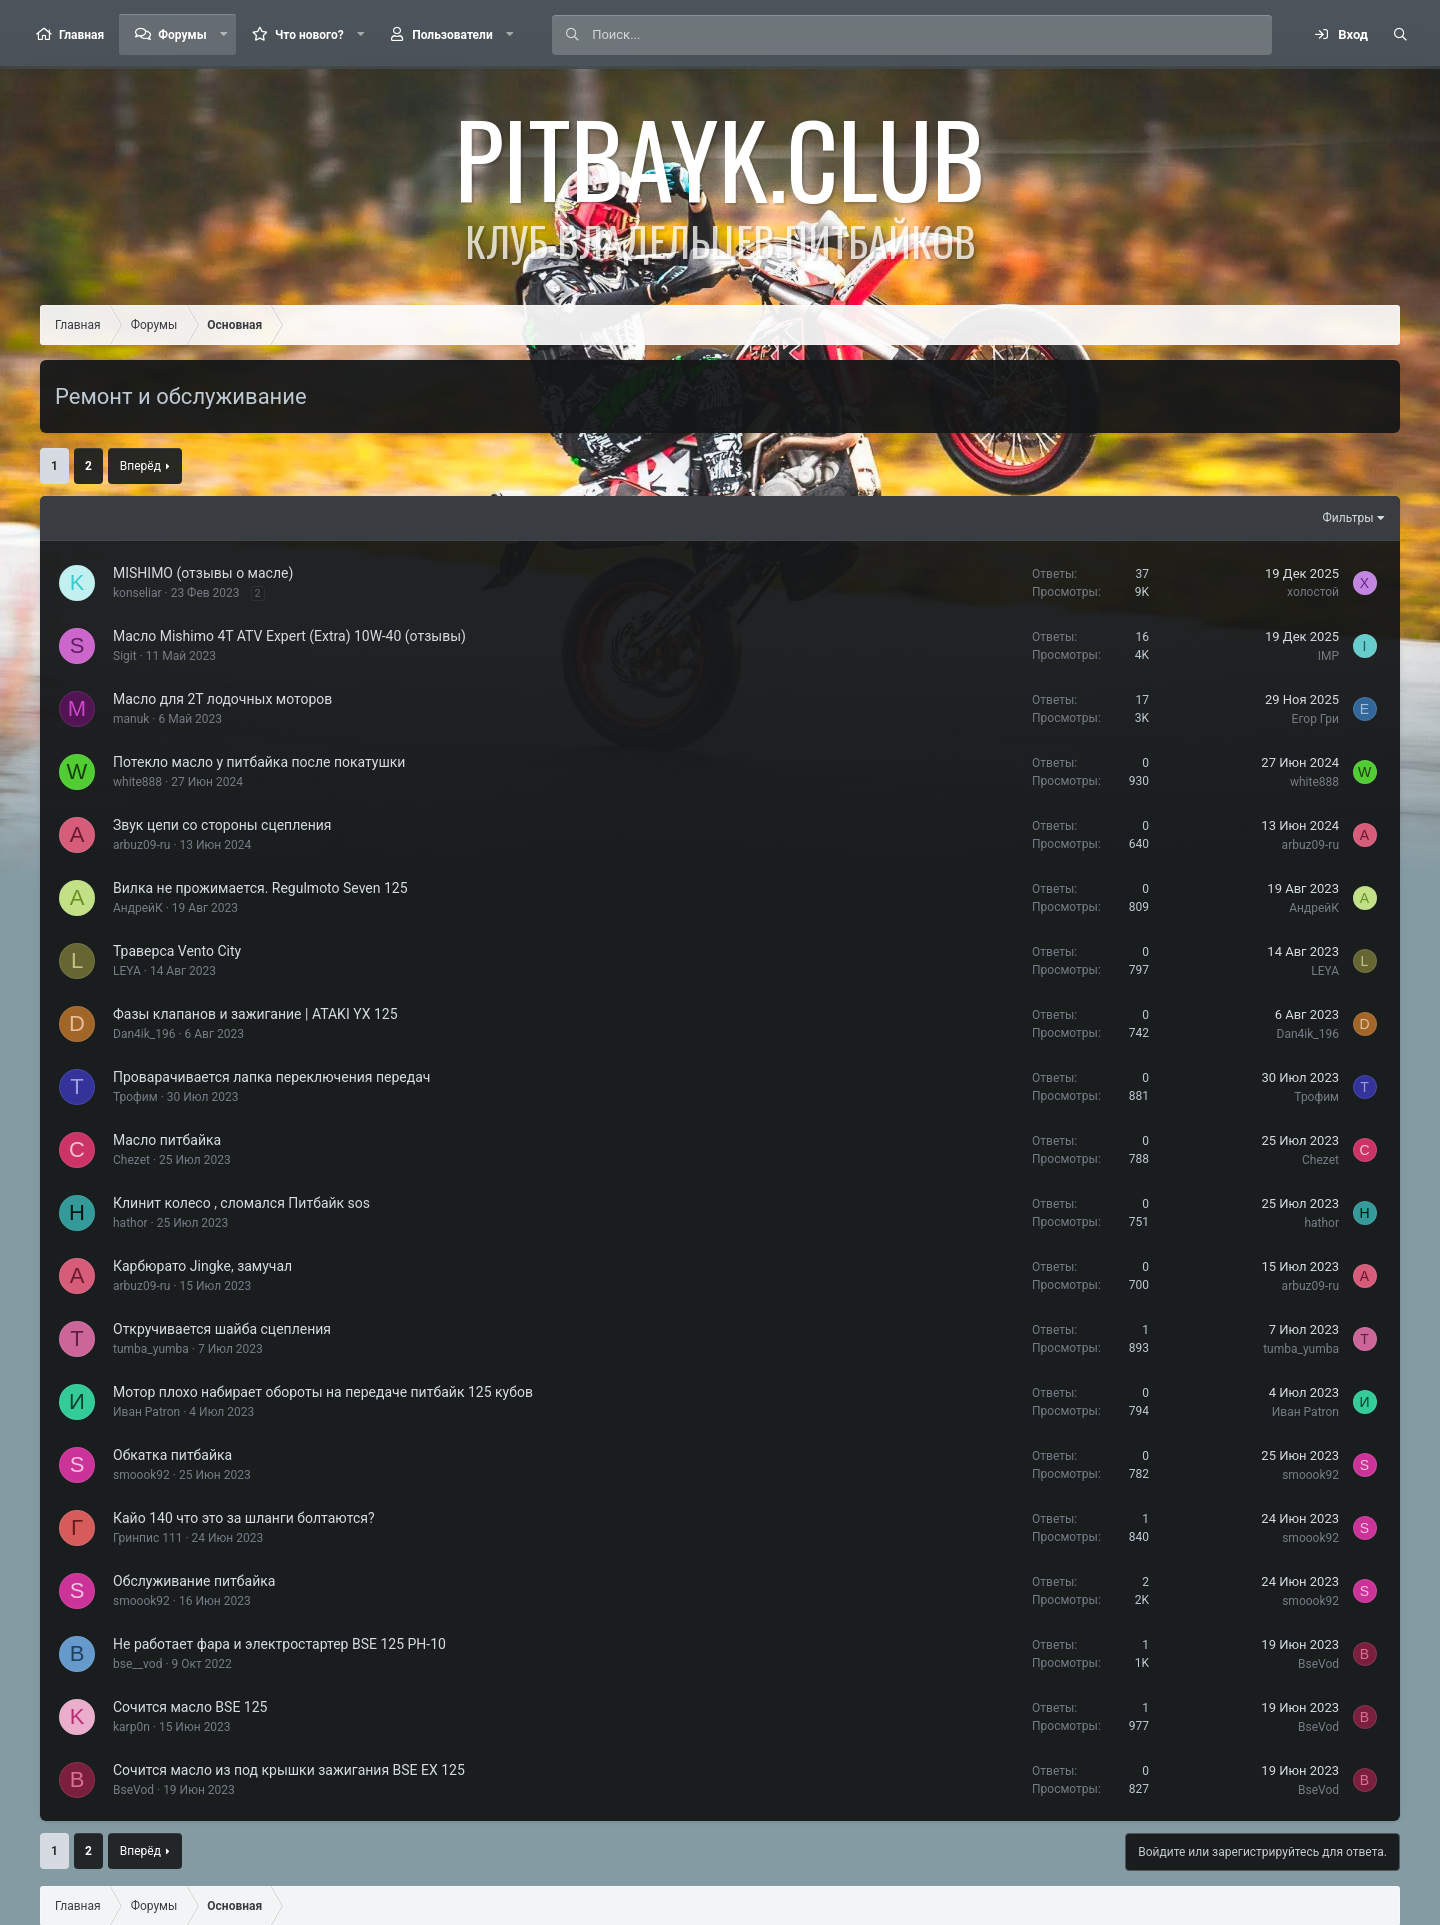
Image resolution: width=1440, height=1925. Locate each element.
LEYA (127, 971)
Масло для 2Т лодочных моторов (222, 699)
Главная (81, 35)
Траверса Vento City (177, 951)
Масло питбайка (167, 1140)
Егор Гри (1315, 719)
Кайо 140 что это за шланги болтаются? (244, 1518)
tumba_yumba (151, 1349)
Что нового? (309, 35)
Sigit (125, 656)
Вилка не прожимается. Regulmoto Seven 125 (260, 888)
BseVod (1318, 1664)
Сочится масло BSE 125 (190, 1707)
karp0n (131, 1727)
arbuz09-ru (141, 845)
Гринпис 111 (147, 1538)
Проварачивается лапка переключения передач (271, 1077)
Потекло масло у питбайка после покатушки (259, 762)
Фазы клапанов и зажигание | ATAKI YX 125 (255, 1014)
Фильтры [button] (1348, 518)
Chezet (131, 1160)
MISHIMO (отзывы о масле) (203, 573)
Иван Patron (146, 1412)
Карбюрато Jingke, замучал (202, 1266)
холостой (1313, 592)
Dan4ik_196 (144, 1034)
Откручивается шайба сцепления (222, 1329)
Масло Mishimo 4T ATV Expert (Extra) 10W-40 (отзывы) (289, 636)
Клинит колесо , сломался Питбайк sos (241, 1203)
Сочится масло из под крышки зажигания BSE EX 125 (289, 1770)
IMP (1328, 656)
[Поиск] (931, 35)
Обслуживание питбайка (194, 1581)
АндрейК (138, 908)
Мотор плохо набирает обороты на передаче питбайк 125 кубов (323, 1392)
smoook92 (141, 1475)
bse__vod (137, 1664)
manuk (131, 719)
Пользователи (452, 35)
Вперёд (140, 466)
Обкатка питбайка (172, 1455)
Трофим (135, 1097)
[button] (224, 34)
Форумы (182, 35)
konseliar (137, 593)
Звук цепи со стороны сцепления (222, 825)
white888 (137, 782)
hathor (130, 1223)
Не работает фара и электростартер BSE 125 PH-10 (279, 1644)
